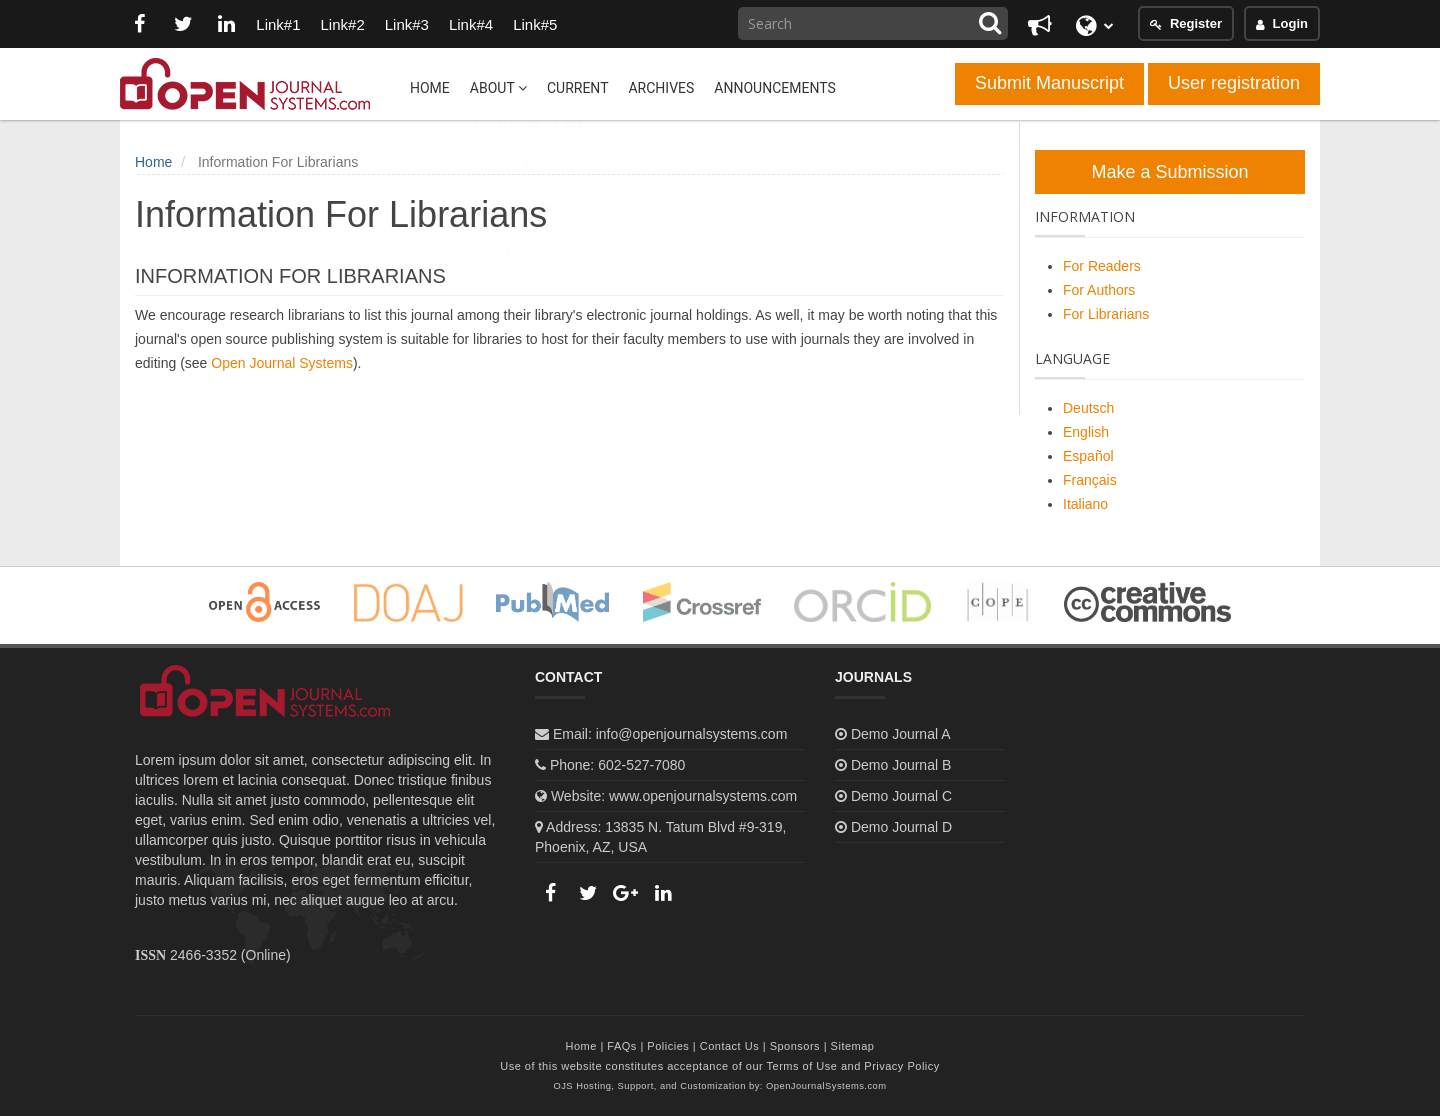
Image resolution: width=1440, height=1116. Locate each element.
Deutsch (1088, 408)
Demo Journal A (901, 734)
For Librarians (1106, 314)
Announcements (774, 88)
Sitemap (853, 1046)
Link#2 (343, 24)
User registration (1234, 83)
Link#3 (408, 24)
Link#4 (472, 24)
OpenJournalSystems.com (826, 1086)
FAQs (622, 1046)
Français (1090, 480)
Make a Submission (1169, 172)
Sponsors (795, 1046)
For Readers (1102, 266)
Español (1088, 456)
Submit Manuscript (1049, 83)
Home (430, 88)
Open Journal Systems (282, 363)
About (498, 88)
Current (578, 88)
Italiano (1085, 504)
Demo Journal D (901, 827)
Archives (661, 88)
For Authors (1099, 290)
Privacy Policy (901, 1066)
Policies (668, 1046)
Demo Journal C (901, 796)
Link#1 (279, 24)
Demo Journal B (901, 765)
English (1086, 432)
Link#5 (536, 24)
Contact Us (729, 1046)
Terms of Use (802, 1066)
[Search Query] (873, 23)
